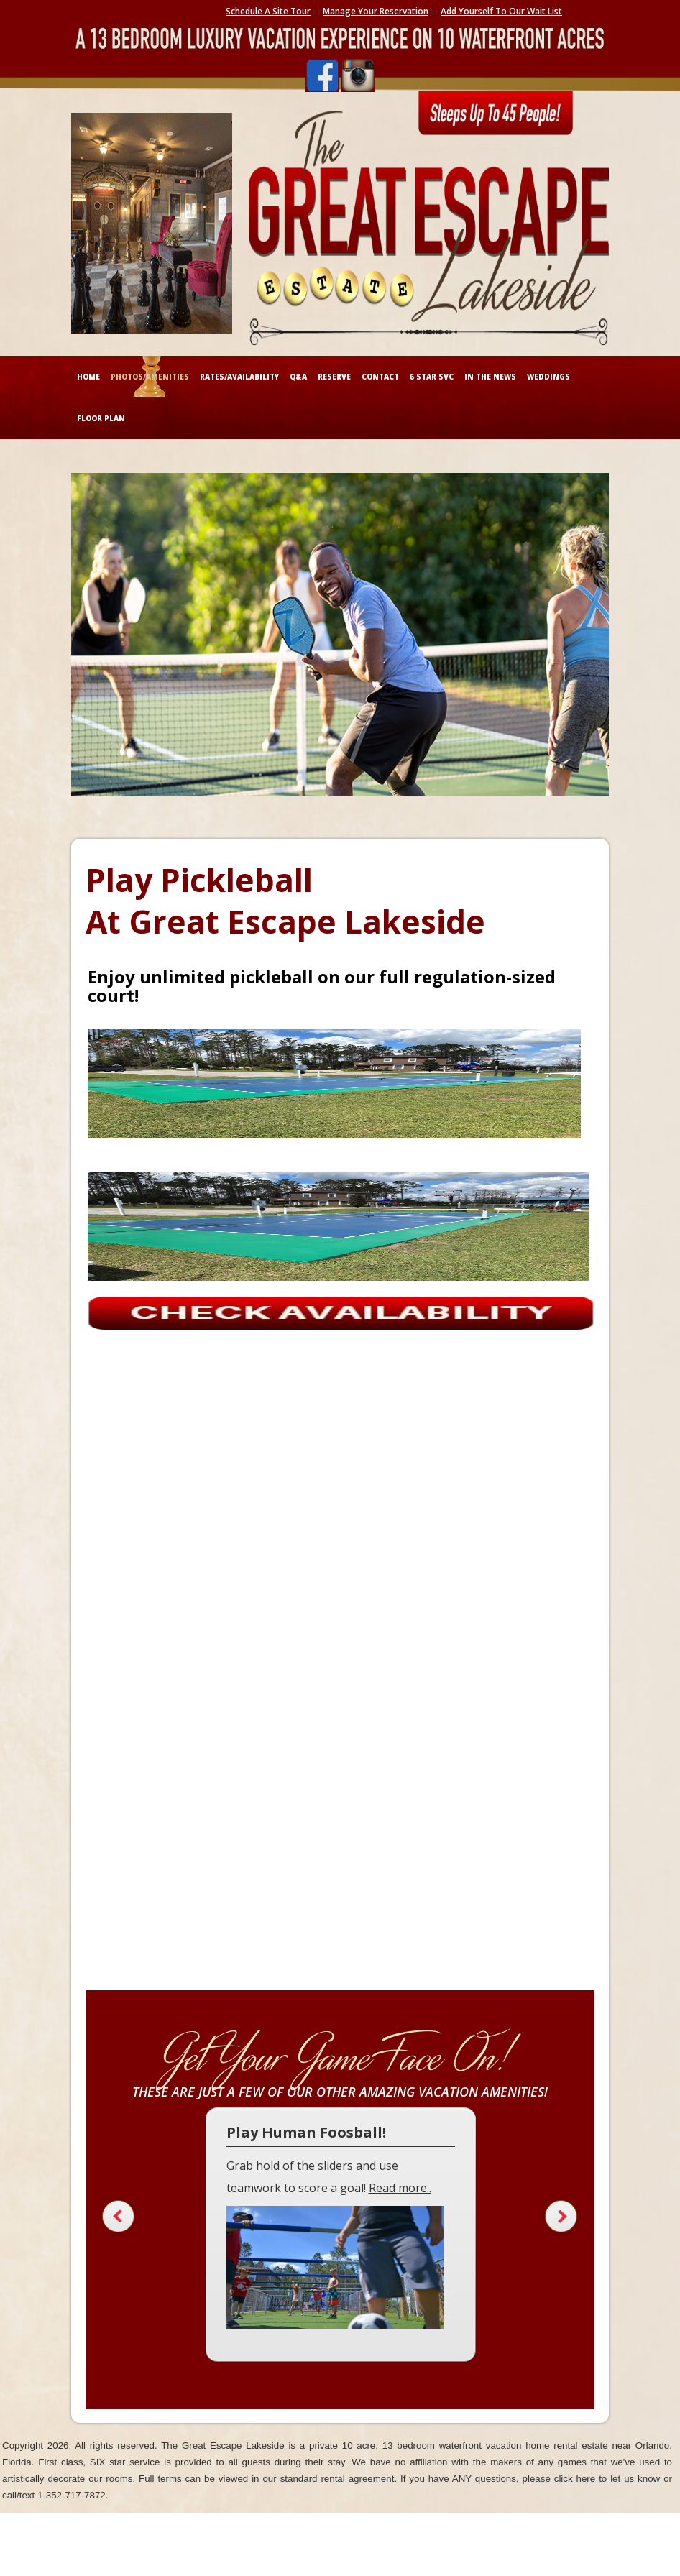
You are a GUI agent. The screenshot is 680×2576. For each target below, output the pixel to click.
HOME (88, 377)
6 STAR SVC (432, 377)
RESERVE (334, 377)
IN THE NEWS (490, 377)
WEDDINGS (548, 377)
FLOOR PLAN (101, 418)
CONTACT (380, 377)
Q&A (298, 377)
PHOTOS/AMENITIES (150, 377)
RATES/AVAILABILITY (239, 377)
